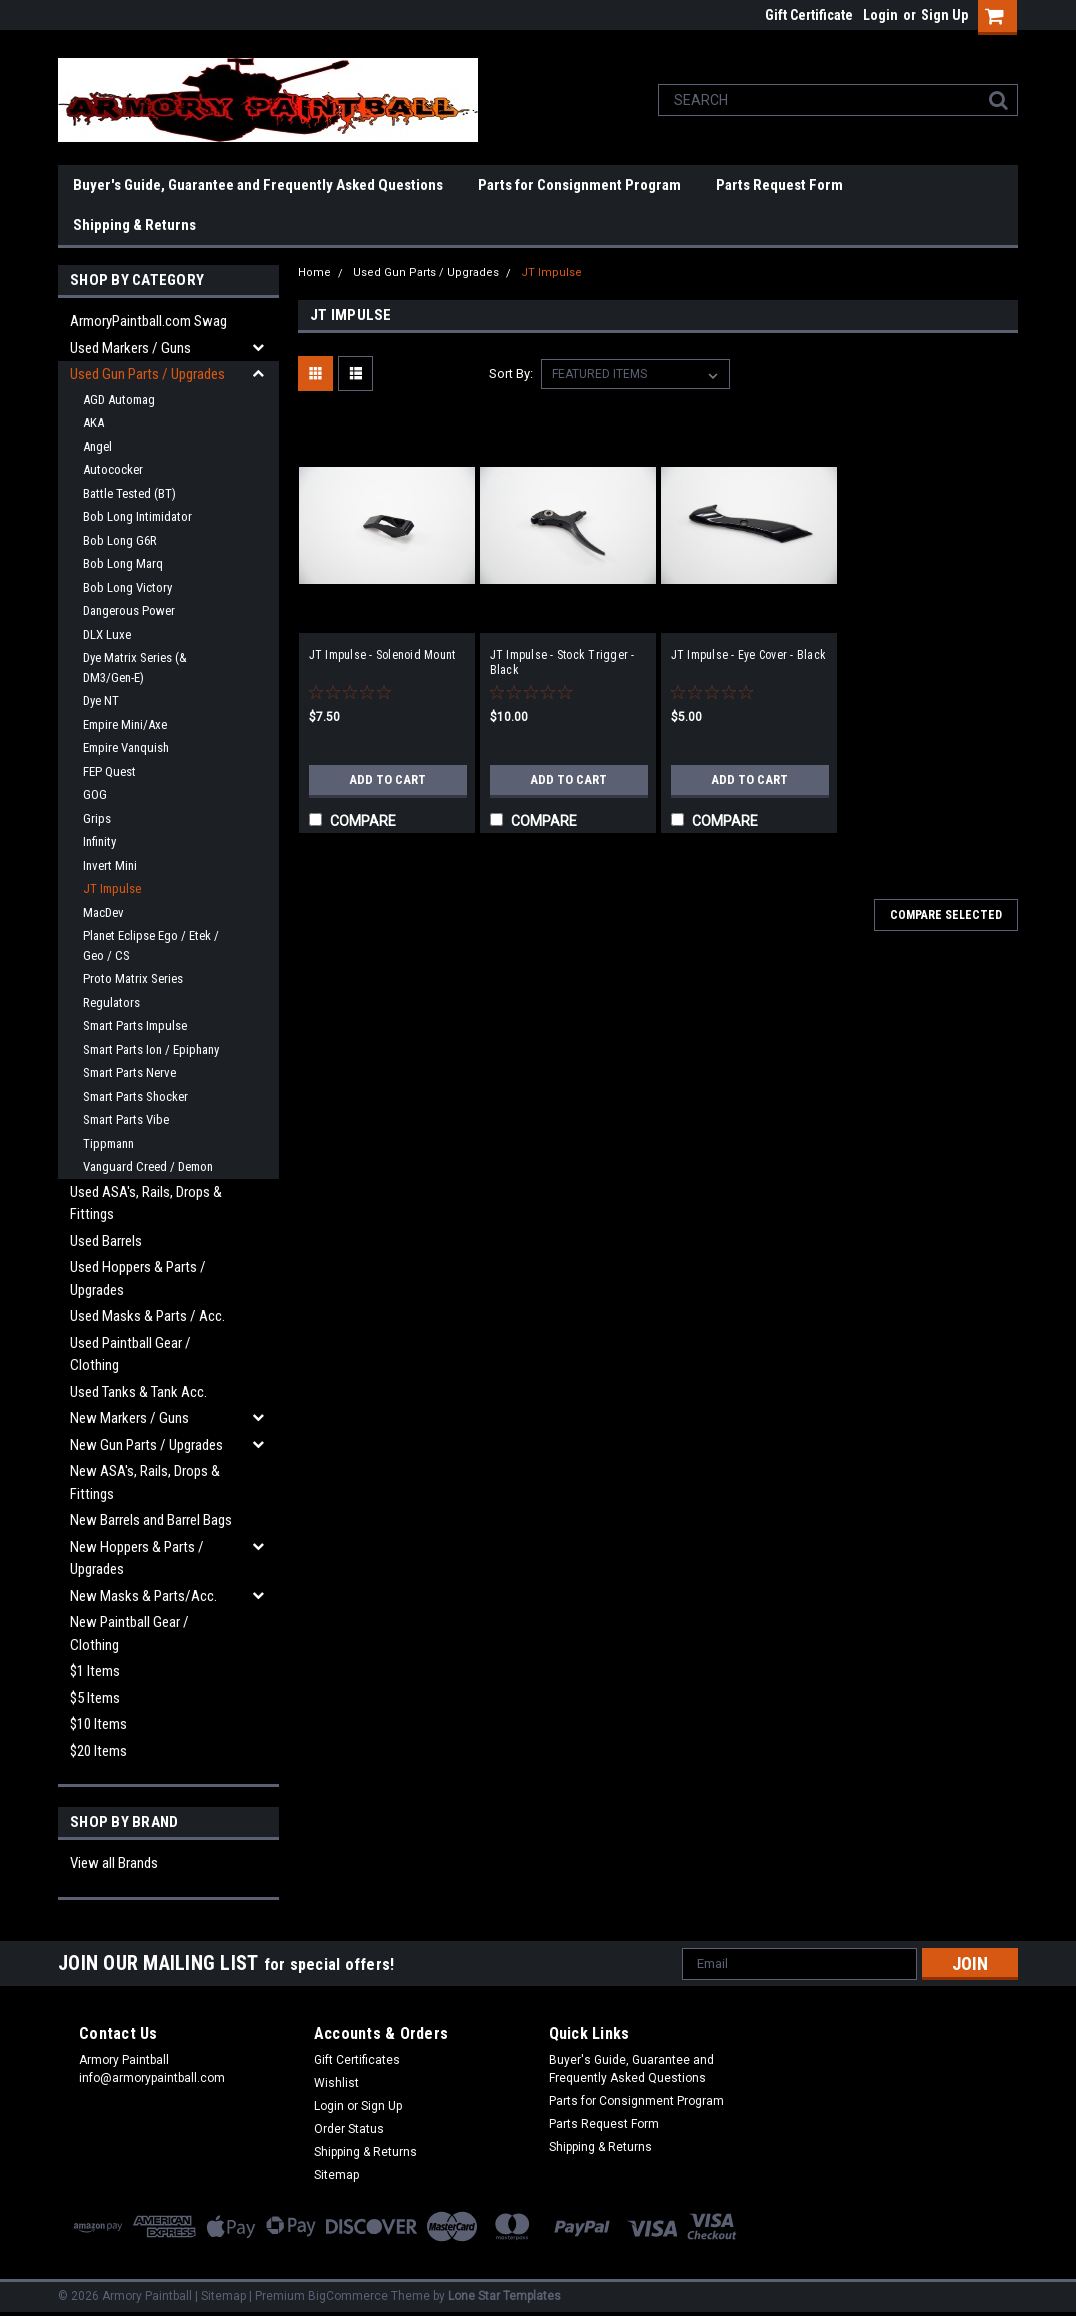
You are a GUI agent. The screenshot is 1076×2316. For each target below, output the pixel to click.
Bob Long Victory (127, 587)
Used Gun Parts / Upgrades (147, 374)
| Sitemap (220, 2296)
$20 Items (98, 1751)
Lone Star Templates (504, 2296)
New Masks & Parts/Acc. (143, 1596)
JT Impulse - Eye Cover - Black (749, 655)
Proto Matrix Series (133, 978)
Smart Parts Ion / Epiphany (151, 1049)
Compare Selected (946, 915)
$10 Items (98, 1724)
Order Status (349, 2129)
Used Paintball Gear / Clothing (130, 1354)
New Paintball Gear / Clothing (129, 1633)
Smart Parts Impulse (135, 1025)
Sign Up (944, 15)
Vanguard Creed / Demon (148, 1166)
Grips (97, 818)
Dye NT (101, 700)
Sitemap (336, 2175)
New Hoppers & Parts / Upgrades (137, 1558)
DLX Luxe (107, 634)
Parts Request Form (779, 185)
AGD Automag (119, 399)
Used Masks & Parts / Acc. (147, 1316)
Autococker (113, 469)
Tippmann (108, 1143)
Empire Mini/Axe (125, 724)
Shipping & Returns (134, 225)
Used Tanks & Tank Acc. (138, 1392)
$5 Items (95, 1698)
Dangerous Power (129, 610)
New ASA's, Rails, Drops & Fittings (145, 1482)
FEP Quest (109, 771)
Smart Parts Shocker (135, 1096)
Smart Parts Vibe (126, 1119)
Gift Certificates (357, 2060)
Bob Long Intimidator (137, 516)
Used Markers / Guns (130, 348)
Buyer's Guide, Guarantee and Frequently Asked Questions (258, 185)
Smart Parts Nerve (129, 1072)
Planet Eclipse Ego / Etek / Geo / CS (151, 945)
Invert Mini (110, 865)
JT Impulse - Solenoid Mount (382, 655)
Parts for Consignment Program (579, 185)
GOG (95, 794)
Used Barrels (106, 1241)
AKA (93, 422)
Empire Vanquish (126, 747)
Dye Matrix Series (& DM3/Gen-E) (135, 667)
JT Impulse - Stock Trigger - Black (562, 662)
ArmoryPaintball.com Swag (148, 321)
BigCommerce (348, 2296)
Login (880, 15)
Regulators (111, 1002)
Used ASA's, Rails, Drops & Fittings (146, 1203)
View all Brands (114, 1863)
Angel (97, 446)
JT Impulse (112, 888)
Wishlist (336, 2083)
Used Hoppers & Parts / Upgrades (138, 1278)
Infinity (99, 841)
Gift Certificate (809, 15)
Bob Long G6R (120, 540)
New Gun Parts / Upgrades (146, 1445)
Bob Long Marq (123, 563)
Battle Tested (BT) (129, 493)
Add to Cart (387, 780)
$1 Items (95, 1671)
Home (314, 272)
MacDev (103, 912)
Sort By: (511, 373)
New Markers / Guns (129, 1418)
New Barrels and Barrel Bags (151, 1520)
